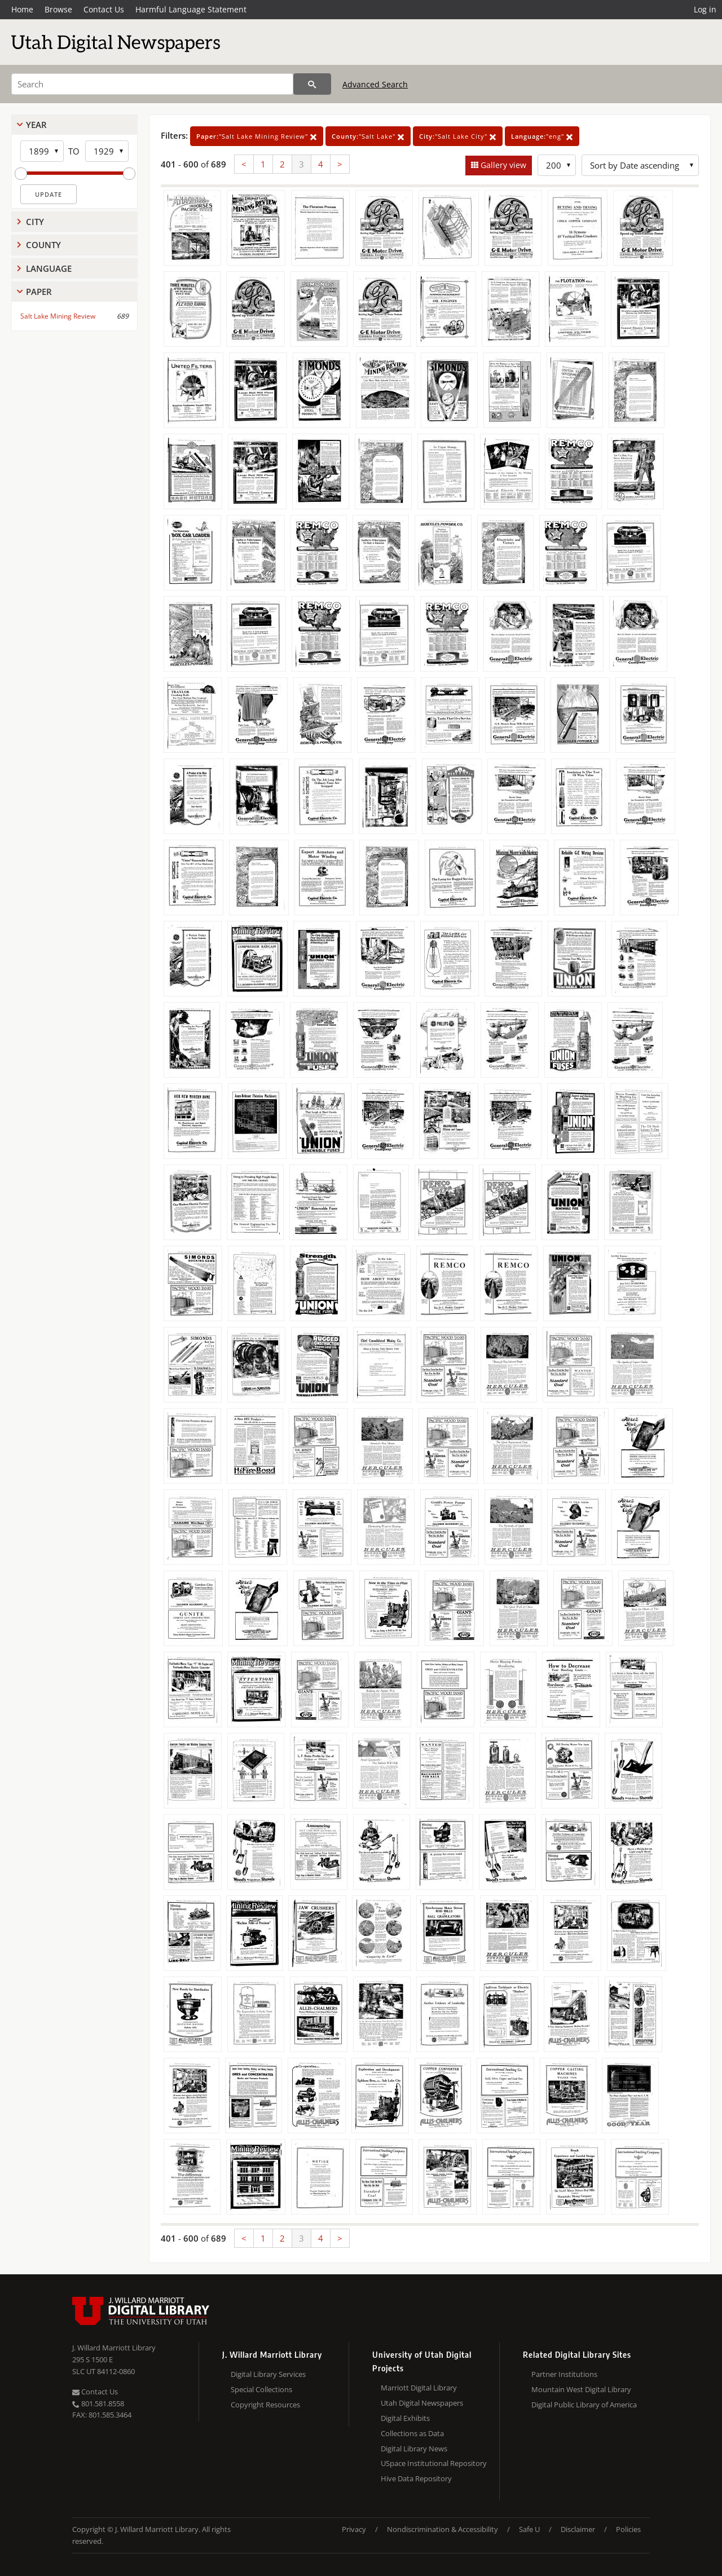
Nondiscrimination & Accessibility (442, 2529)
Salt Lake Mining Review (57, 316)
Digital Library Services (268, 2374)
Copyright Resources (265, 2404)
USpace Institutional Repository (434, 2463)
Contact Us (103, 9)
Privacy (354, 2529)
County (43, 244)
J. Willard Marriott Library (114, 2348)
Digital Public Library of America (584, 2404)
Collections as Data (412, 2433)
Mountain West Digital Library (581, 2389)
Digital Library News (414, 2448)
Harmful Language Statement (190, 9)
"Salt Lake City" (457, 136)
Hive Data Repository (416, 2478)
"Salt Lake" (368, 136)
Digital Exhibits (405, 2418)
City (35, 221)
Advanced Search (375, 84)
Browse (58, 9)
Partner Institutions (564, 2374)
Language (49, 268)
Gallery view (502, 165)
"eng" (542, 136)
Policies (628, 2529)
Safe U (529, 2529)
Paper (39, 291)
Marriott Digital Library (419, 2388)
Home (22, 9)
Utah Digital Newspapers (422, 2403)
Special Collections (261, 2389)
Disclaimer (578, 2529)
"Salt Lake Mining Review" (256, 136)
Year (36, 124)
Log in (705, 9)
